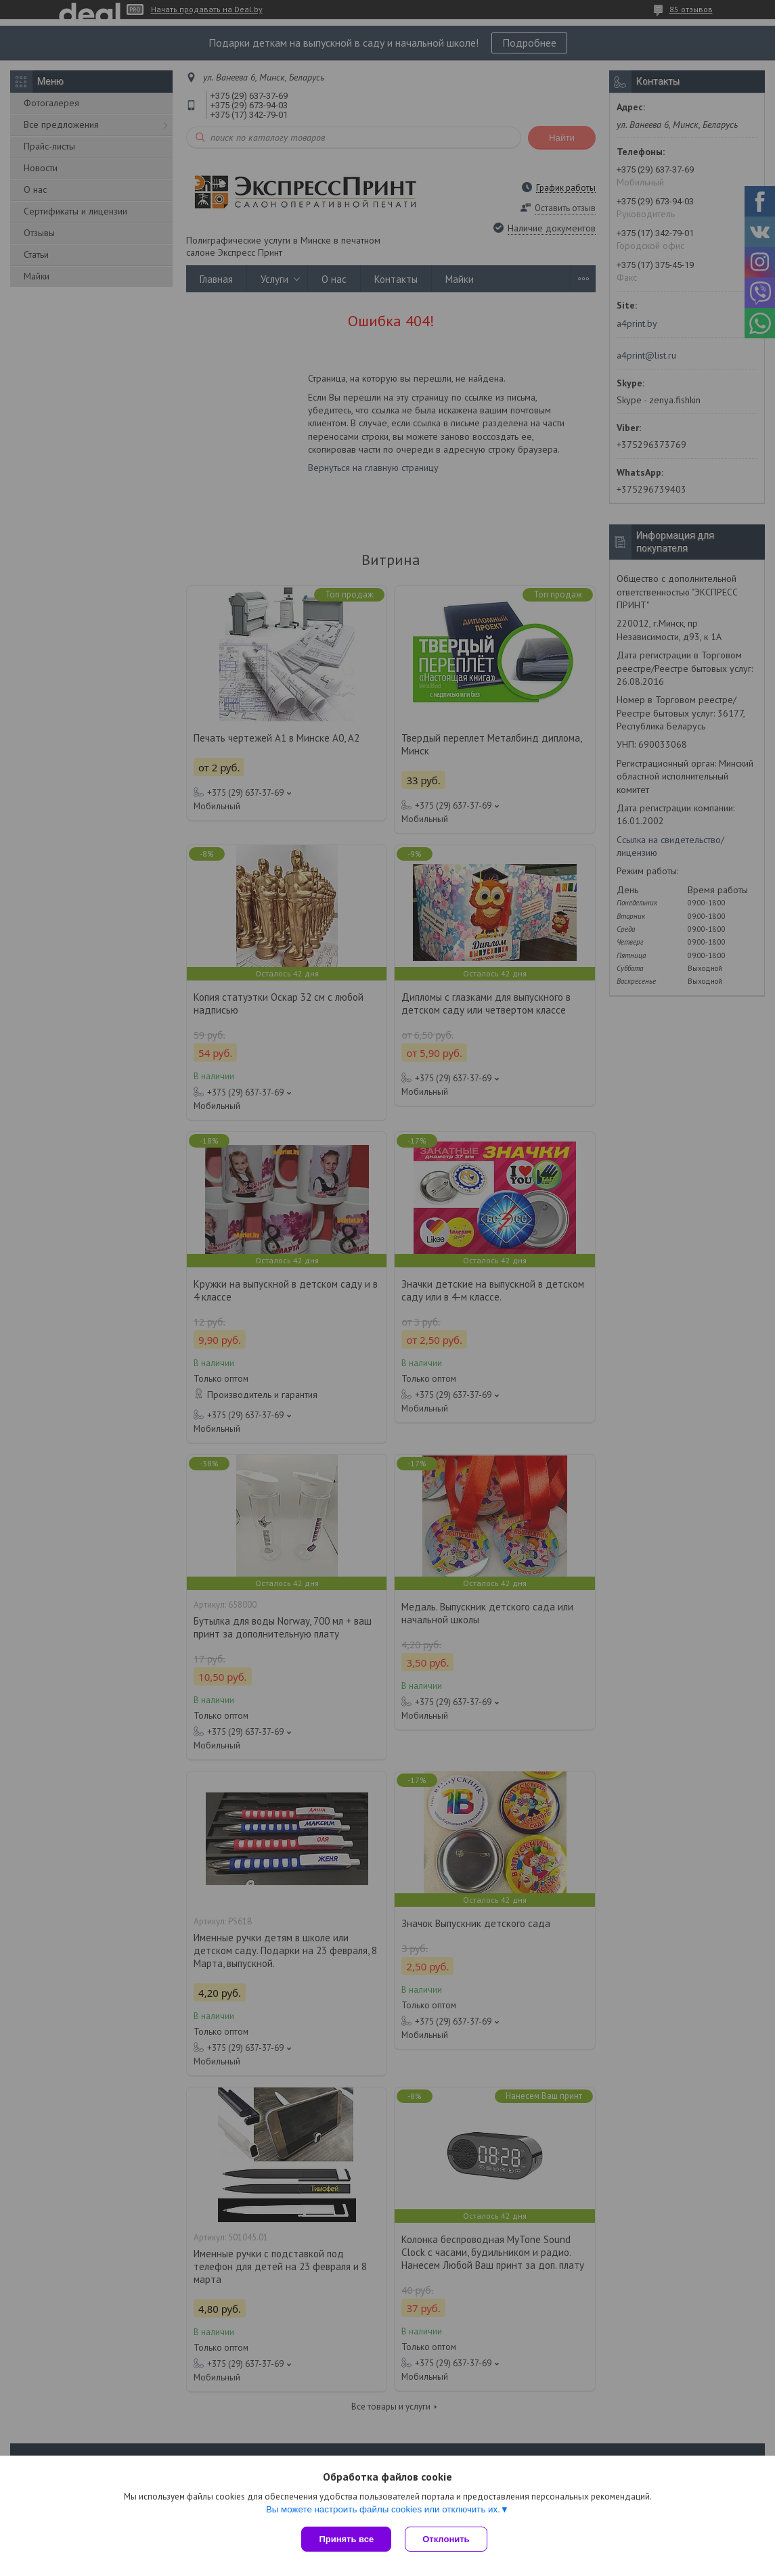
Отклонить (445, 2539)
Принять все (346, 2539)
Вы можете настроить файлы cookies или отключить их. (383, 2509)
